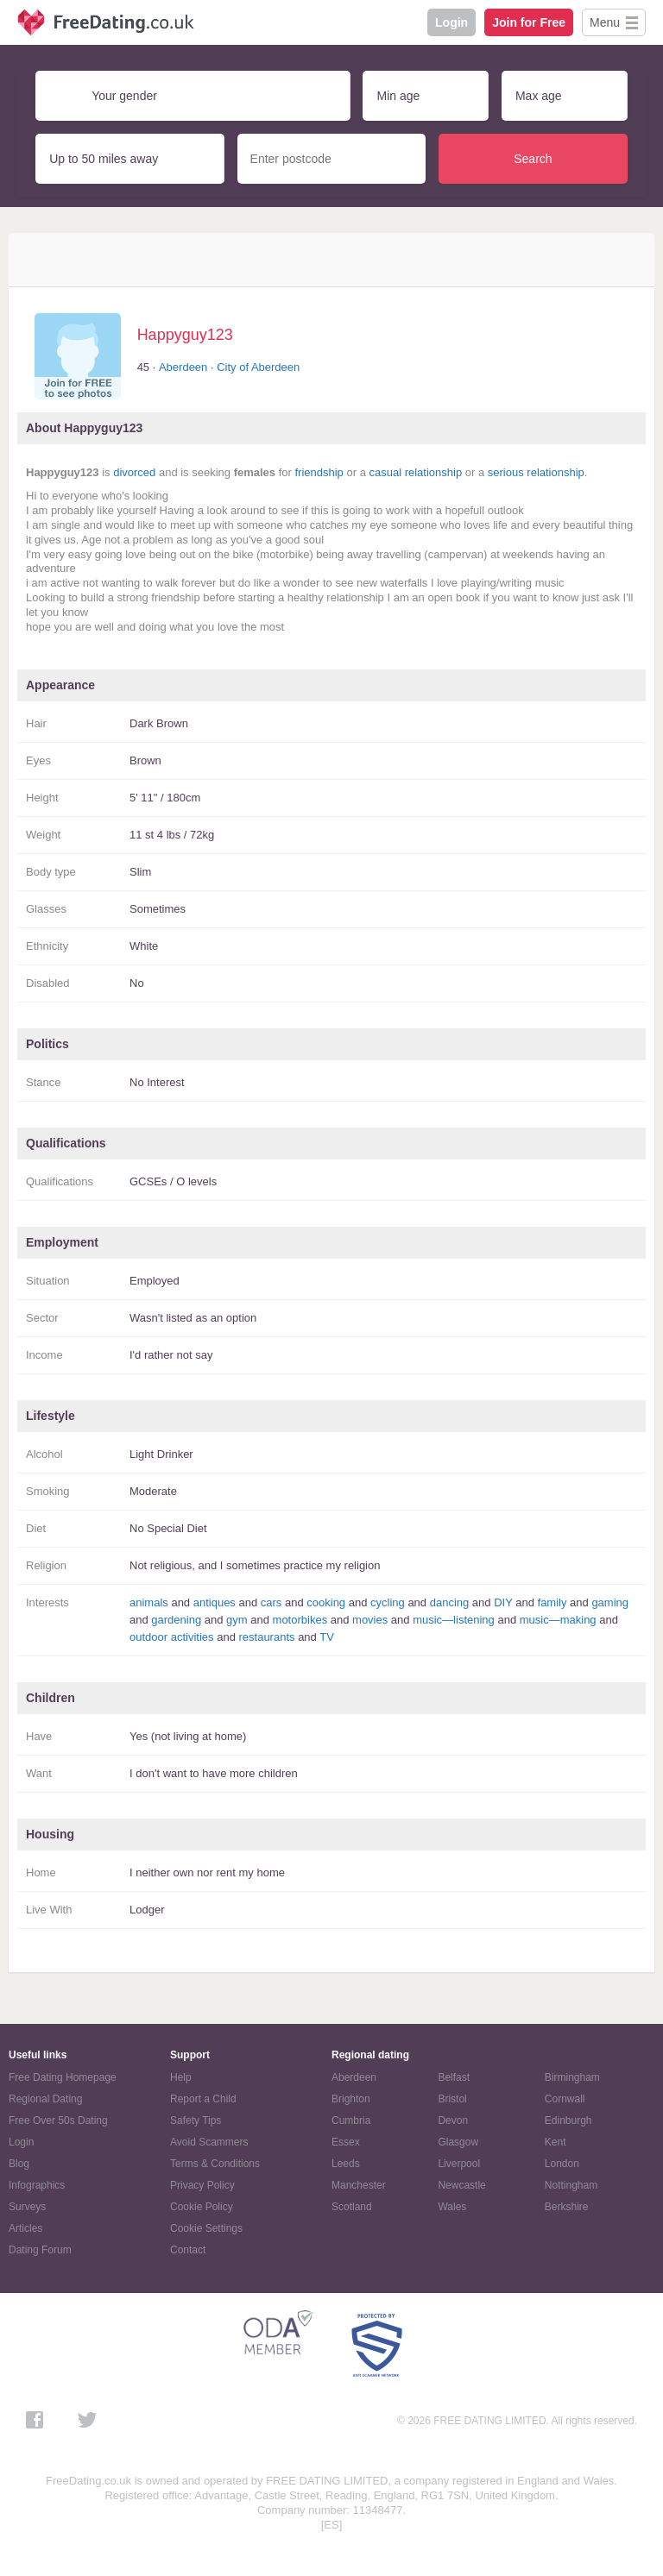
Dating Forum (40, 2250)
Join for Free (528, 22)
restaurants (266, 1636)
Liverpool (459, 2164)
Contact (187, 2250)
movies (370, 1619)
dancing (450, 1602)
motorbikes (300, 1619)
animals (148, 1602)
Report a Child (203, 2099)
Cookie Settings (206, 2228)
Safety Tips (195, 2120)
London (562, 2164)
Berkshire (567, 2207)
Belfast (454, 2077)
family (552, 1602)
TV (326, 1636)
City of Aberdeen (258, 367)
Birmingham (572, 2077)
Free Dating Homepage (63, 2077)
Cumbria (351, 2120)
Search (533, 159)
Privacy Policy (202, 2185)
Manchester (359, 2185)
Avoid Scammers (209, 2142)
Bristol (452, 2099)
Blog (19, 2164)
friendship (318, 472)
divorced (134, 472)
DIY (503, 1602)
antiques (214, 1602)
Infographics (37, 2185)
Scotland (352, 2207)
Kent (555, 2142)
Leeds (346, 2164)
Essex (346, 2142)
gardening (176, 1619)
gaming (609, 1602)
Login (451, 22)
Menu (605, 22)
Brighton (351, 2099)
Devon (453, 2120)
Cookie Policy (201, 2207)
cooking (325, 1602)
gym (237, 1619)
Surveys (27, 2207)
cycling (387, 1602)
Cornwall (565, 2099)
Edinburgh (568, 2120)
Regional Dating (45, 2099)
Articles (25, 2228)
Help (181, 2077)
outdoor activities (171, 1636)
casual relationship (415, 472)
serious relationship (536, 472)
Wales (452, 2207)
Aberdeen (183, 367)
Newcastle (461, 2185)
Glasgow (458, 2142)
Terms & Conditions (215, 2164)
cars (271, 1602)
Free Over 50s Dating (58, 2120)
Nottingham (571, 2185)
